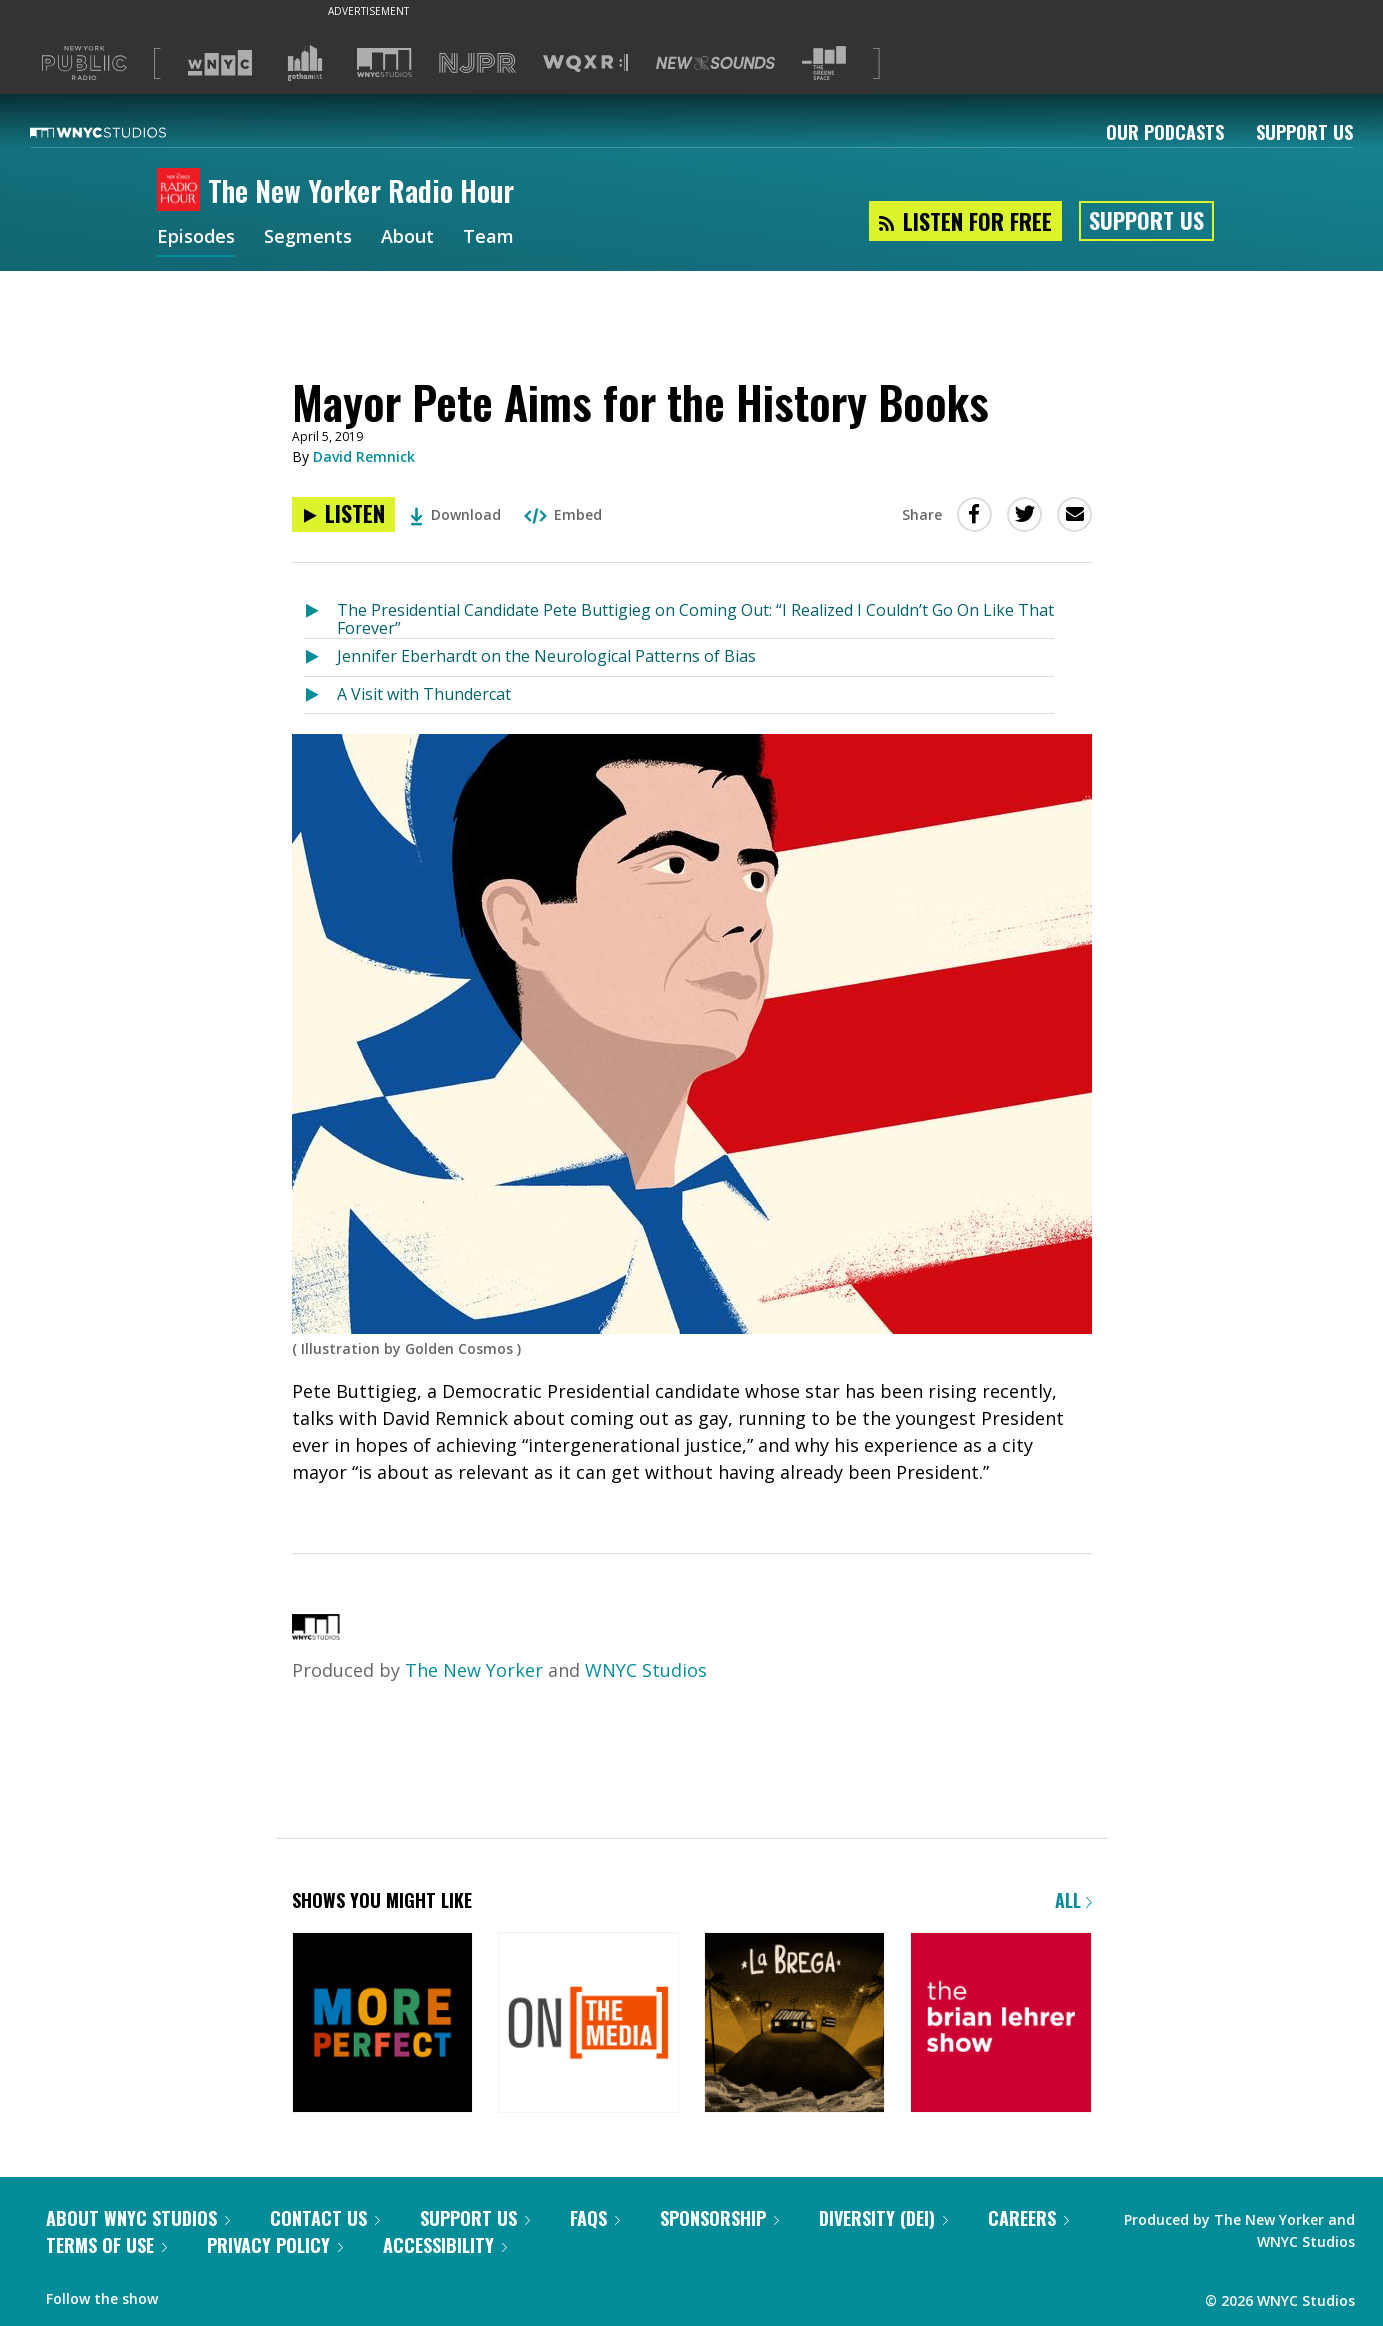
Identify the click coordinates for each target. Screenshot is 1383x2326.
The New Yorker (474, 1670)
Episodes (196, 238)
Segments (308, 238)
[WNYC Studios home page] (123, 132)
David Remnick (364, 456)
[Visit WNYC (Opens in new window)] (220, 63)
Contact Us (325, 2218)
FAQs (595, 2218)
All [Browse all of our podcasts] (1073, 1900)
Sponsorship (719, 2218)
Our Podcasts (1165, 132)
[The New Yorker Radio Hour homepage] (182, 191)
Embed (563, 514)
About (407, 238)
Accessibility (445, 2245)
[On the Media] (588, 2024)
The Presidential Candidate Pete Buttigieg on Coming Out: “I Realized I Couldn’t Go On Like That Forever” (695, 618)
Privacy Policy (275, 2245)
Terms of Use (106, 2245)
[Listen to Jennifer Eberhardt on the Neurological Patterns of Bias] (320, 657)
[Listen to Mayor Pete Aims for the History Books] (343, 514)
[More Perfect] (382, 2024)
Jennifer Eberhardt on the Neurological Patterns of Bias (546, 656)
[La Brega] (794, 2024)
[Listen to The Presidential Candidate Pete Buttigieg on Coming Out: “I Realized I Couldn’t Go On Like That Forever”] (320, 615)
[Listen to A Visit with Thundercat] (320, 695)
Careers (1028, 2218)
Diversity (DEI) (883, 2218)
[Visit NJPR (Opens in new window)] (477, 63)
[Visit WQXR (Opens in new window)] (585, 63)
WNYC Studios (646, 1670)
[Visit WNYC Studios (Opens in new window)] (384, 62)
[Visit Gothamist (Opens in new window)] (305, 63)
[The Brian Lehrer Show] (1000, 2024)
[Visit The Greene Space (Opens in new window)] (824, 63)
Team (488, 238)
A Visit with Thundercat (424, 694)
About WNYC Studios (138, 2218)
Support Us (1304, 132)
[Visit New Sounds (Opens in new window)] (715, 63)
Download (455, 514)
